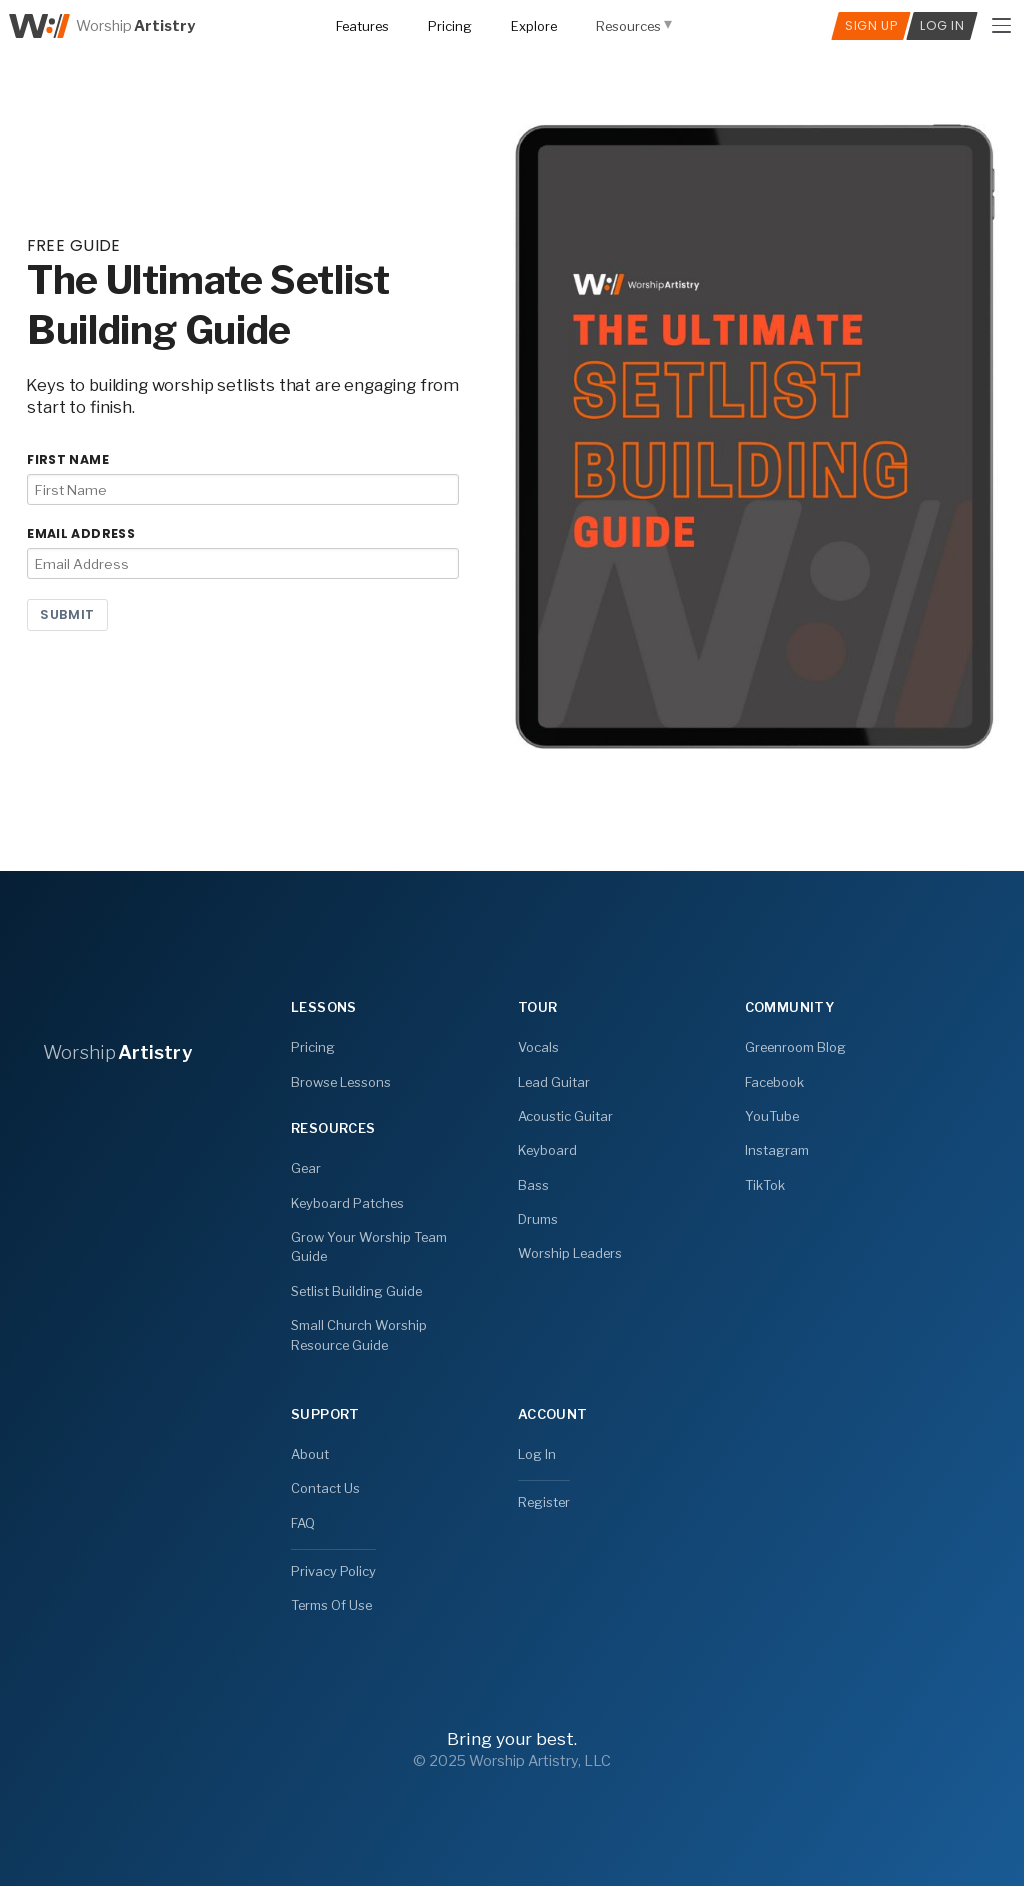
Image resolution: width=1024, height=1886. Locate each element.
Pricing (313, 1047)
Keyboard (547, 1150)
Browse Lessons (341, 1081)
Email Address (81, 533)
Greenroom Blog (795, 1047)
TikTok (765, 1184)
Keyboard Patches (347, 1203)
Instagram (777, 1150)
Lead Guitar (554, 1081)
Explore (534, 26)
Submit (67, 614)
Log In (537, 1454)
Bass (533, 1184)
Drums (538, 1219)
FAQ (303, 1522)
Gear (306, 1168)
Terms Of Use (331, 1604)
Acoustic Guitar (565, 1116)
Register (544, 1502)
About (310, 1454)
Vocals (538, 1047)
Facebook (774, 1081)
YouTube (772, 1116)
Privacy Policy (333, 1570)
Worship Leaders (570, 1253)
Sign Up (871, 25)
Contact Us (325, 1488)
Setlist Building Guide (356, 1291)
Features (362, 26)
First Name (68, 459)
